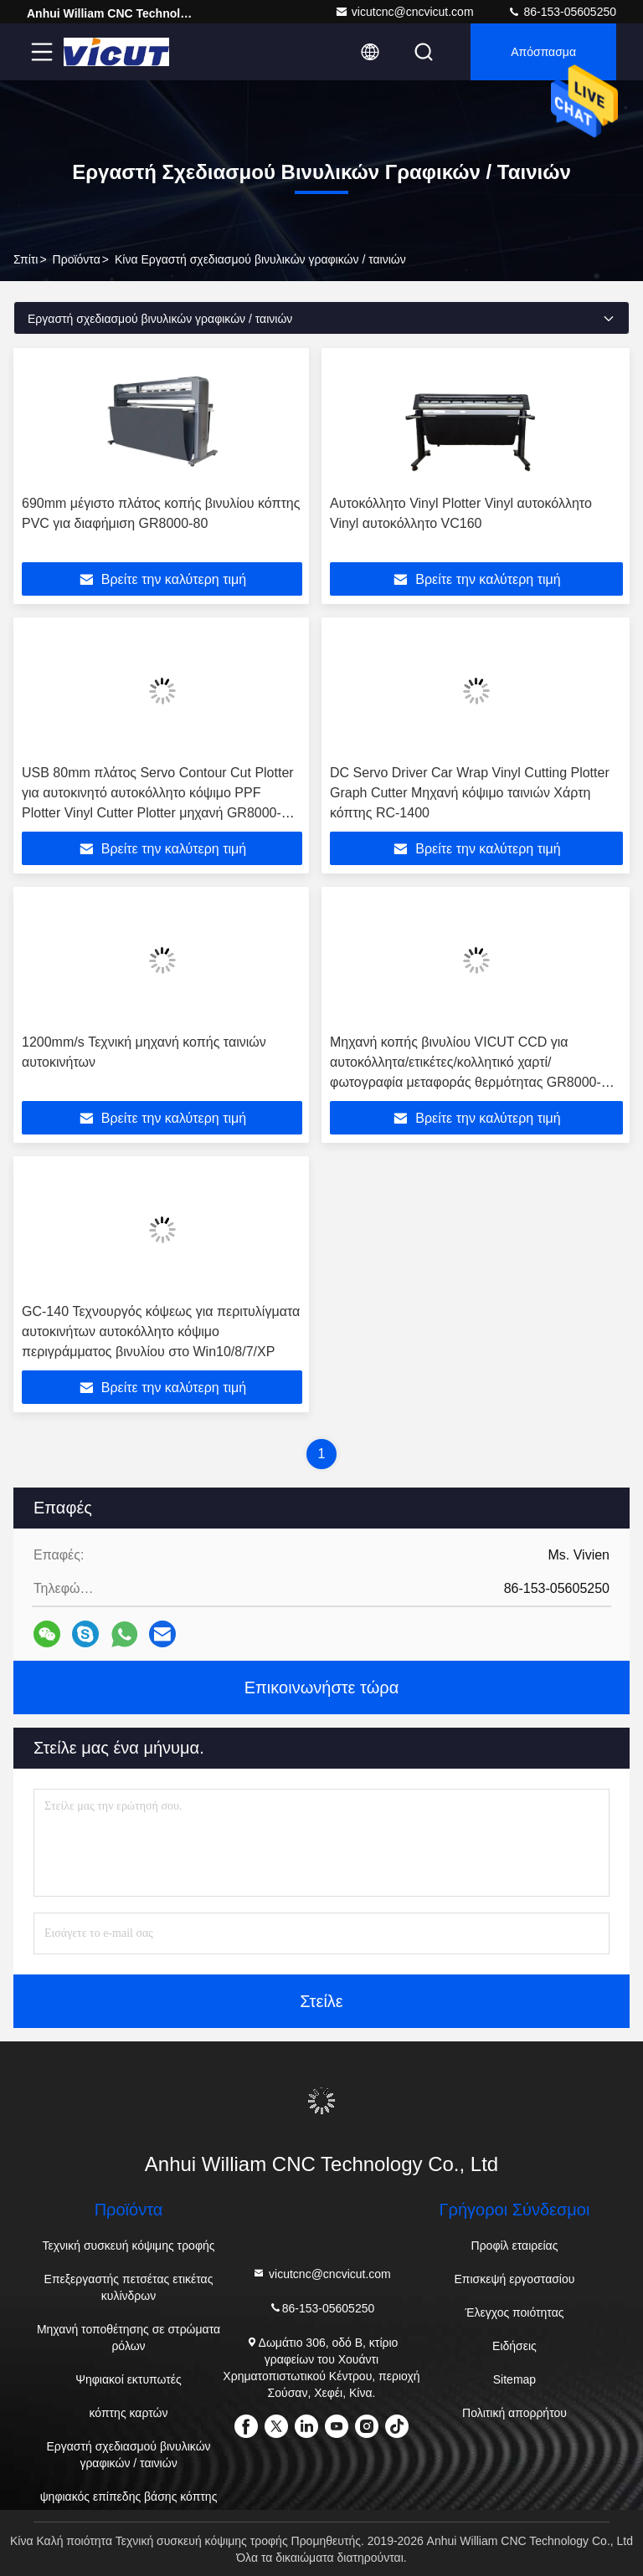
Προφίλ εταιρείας (514, 2245)
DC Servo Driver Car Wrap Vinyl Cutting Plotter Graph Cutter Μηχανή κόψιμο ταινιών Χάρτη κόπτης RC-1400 (470, 793)
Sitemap (514, 2379)
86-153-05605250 (561, 11)
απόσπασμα (543, 52)
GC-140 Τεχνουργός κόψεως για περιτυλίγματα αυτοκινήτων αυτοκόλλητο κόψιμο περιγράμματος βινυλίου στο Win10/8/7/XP (161, 1331)
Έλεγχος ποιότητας (514, 2312)
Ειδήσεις (514, 2346)
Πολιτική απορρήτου (514, 2413)
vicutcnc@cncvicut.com (404, 11)
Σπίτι (25, 259)
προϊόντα (76, 259)
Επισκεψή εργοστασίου (515, 2279)
